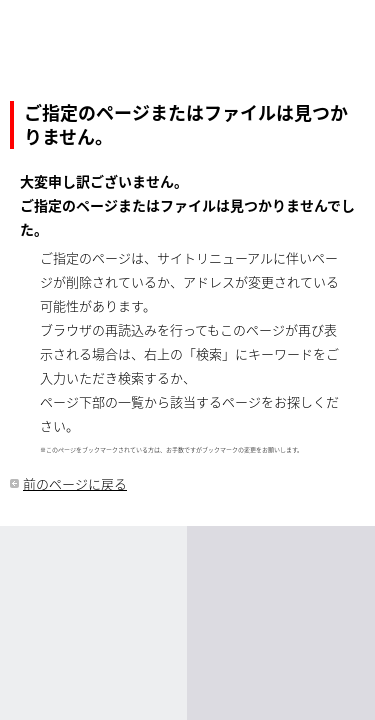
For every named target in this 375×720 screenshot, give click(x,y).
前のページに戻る (75, 483)
